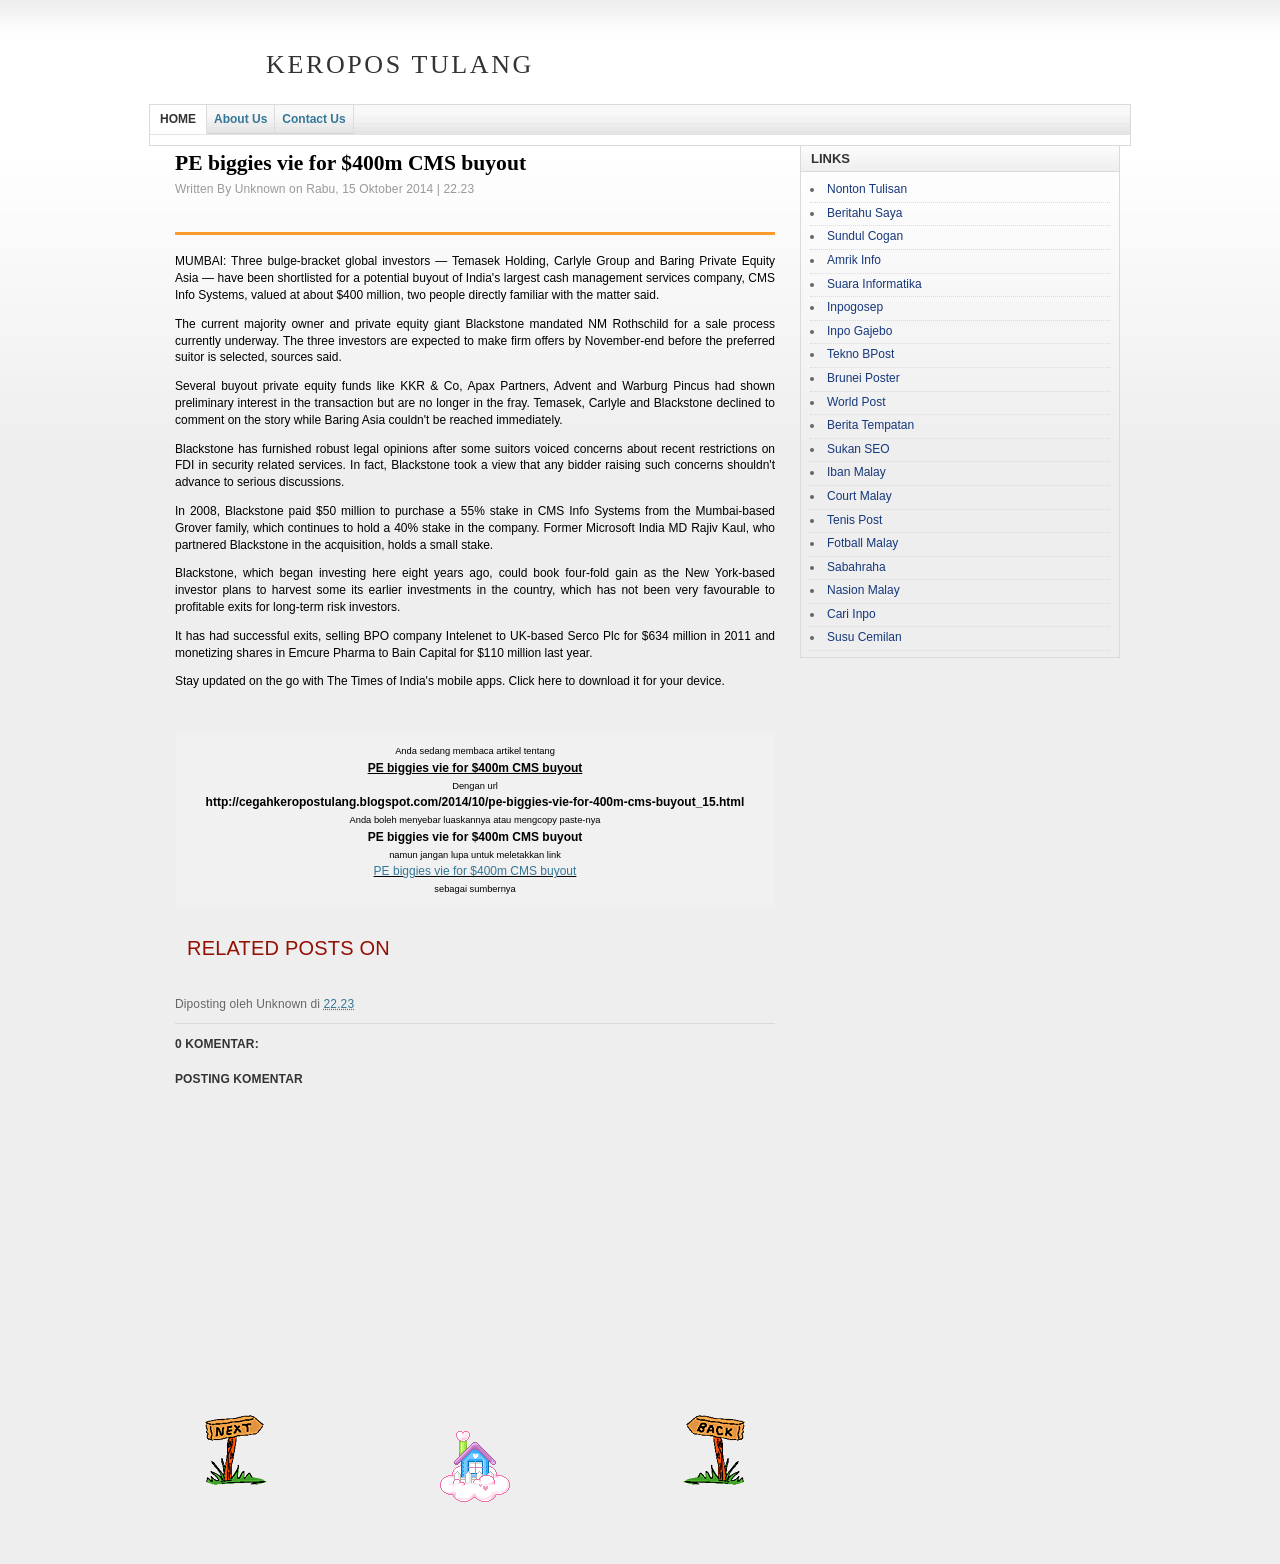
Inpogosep (855, 307)
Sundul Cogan (865, 236)
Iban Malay (856, 472)
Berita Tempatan (870, 425)
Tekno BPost (860, 354)
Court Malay (859, 496)
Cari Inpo (851, 614)
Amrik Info (854, 260)
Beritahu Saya (864, 213)
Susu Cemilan (864, 637)
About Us (240, 119)
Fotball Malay (862, 543)
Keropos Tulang (400, 64)
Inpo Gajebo (859, 331)
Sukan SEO (858, 449)
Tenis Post (854, 520)
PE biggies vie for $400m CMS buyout (475, 871)
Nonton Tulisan (867, 189)
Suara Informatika (874, 284)
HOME (178, 119)
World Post (856, 402)
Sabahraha (856, 567)
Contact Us (313, 119)
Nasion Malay (863, 590)
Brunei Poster (863, 378)
